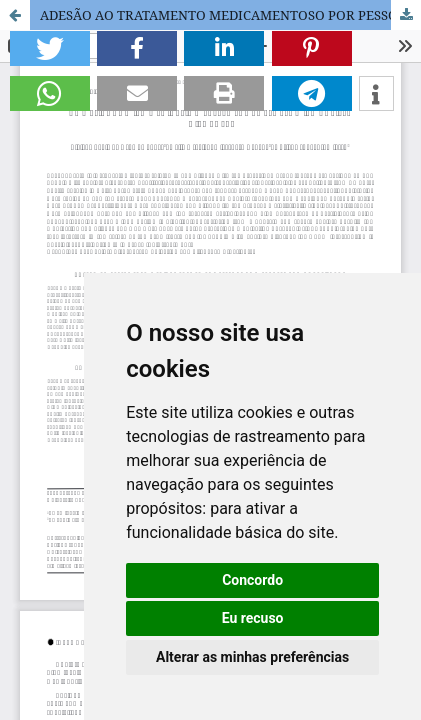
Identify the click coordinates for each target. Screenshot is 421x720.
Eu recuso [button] (253, 618)
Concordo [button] (252, 580)
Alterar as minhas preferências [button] (252, 657)
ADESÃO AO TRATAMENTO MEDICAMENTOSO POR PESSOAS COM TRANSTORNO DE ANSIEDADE (230, 15)
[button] (50, 48)
